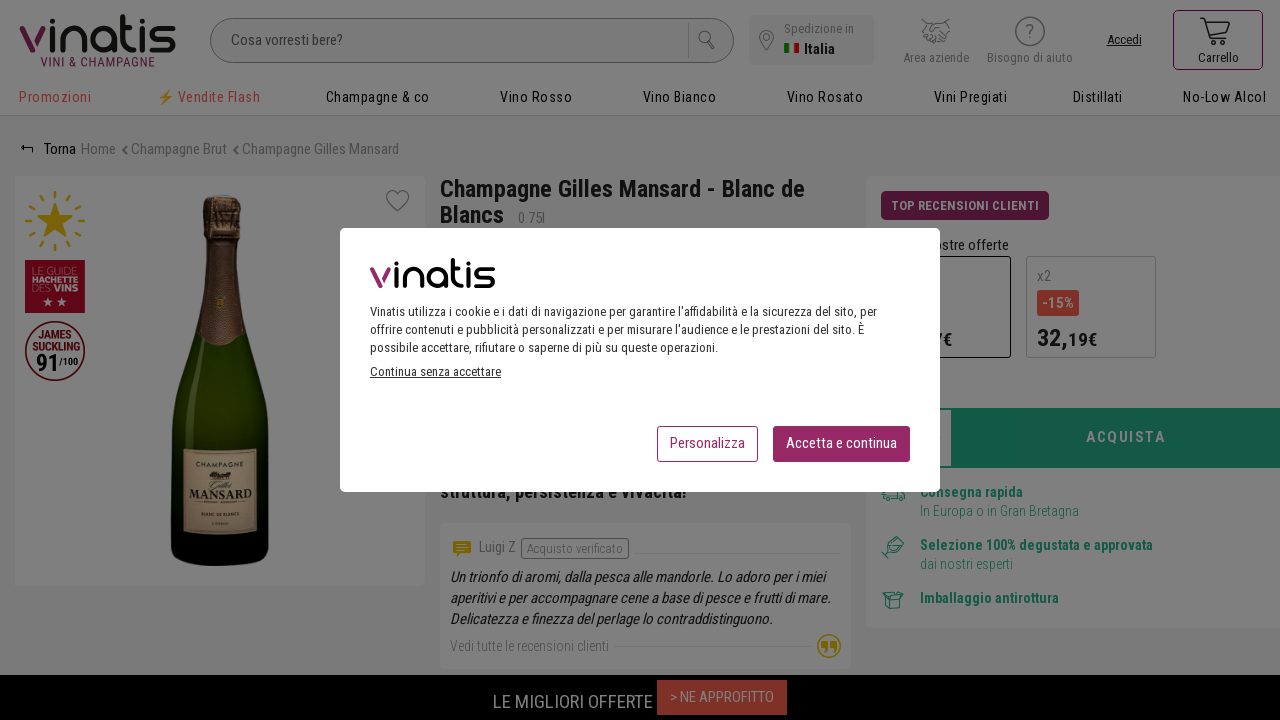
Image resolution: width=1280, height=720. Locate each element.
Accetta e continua (841, 449)
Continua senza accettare (435, 377)
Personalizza (707, 449)
